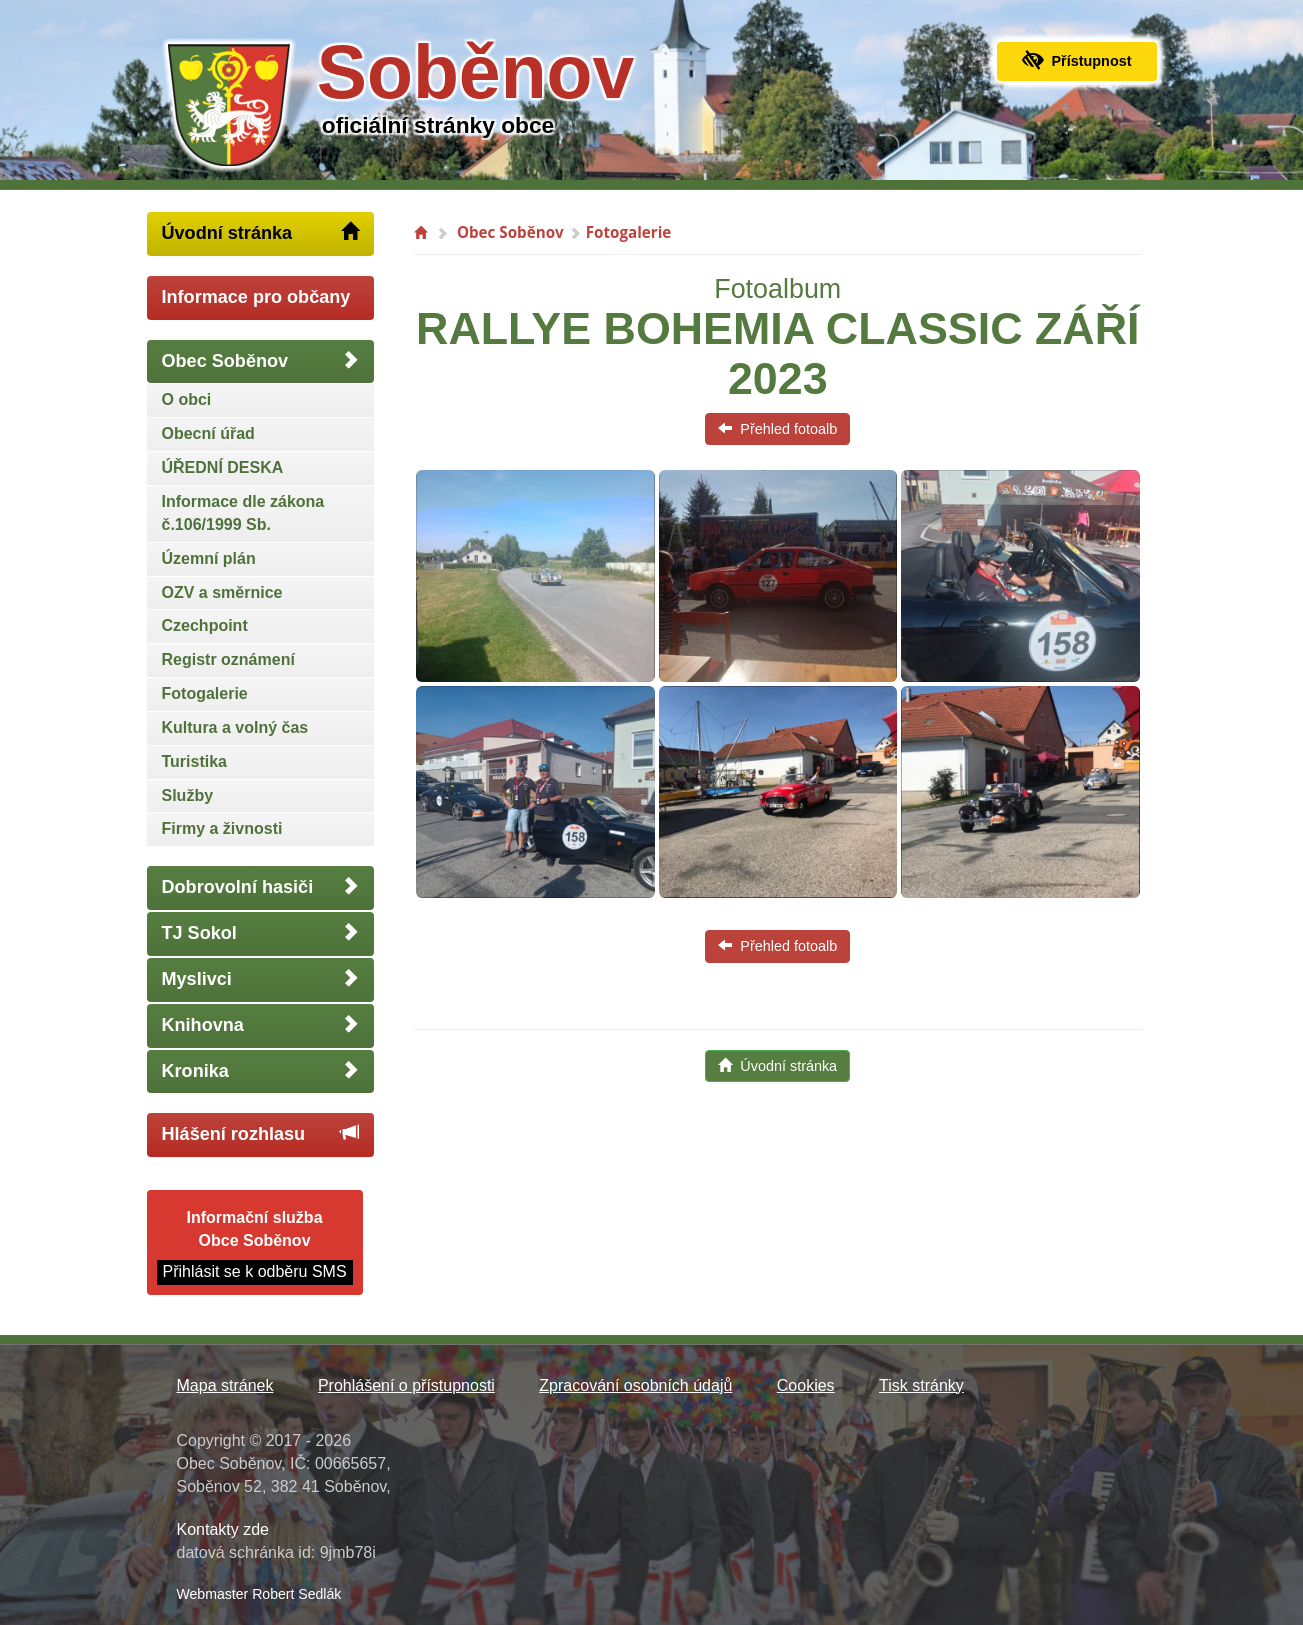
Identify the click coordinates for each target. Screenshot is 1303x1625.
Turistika (195, 761)
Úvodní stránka (261, 232)
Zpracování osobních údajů (635, 1385)
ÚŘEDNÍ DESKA (223, 467)
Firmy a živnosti (222, 828)
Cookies (806, 1385)
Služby (188, 795)
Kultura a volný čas (235, 727)
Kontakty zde (223, 1529)
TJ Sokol (261, 932)
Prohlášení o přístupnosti (406, 1385)
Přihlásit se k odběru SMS (255, 1271)
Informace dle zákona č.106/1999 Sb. (243, 513)
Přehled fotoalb (777, 429)
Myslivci (261, 978)
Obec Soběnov (261, 360)
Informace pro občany (256, 297)
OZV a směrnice (222, 592)
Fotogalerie (205, 693)
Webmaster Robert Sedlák (259, 1594)
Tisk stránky (921, 1385)
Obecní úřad (208, 433)
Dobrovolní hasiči (261, 886)
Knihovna (261, 1024)
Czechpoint (205, 625)
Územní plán (209, 558)
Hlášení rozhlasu (261, 1133)
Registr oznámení (228, 659)
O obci (187, 399)
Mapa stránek (225, 1385)
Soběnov (476, 72)
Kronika (261, 1070)
